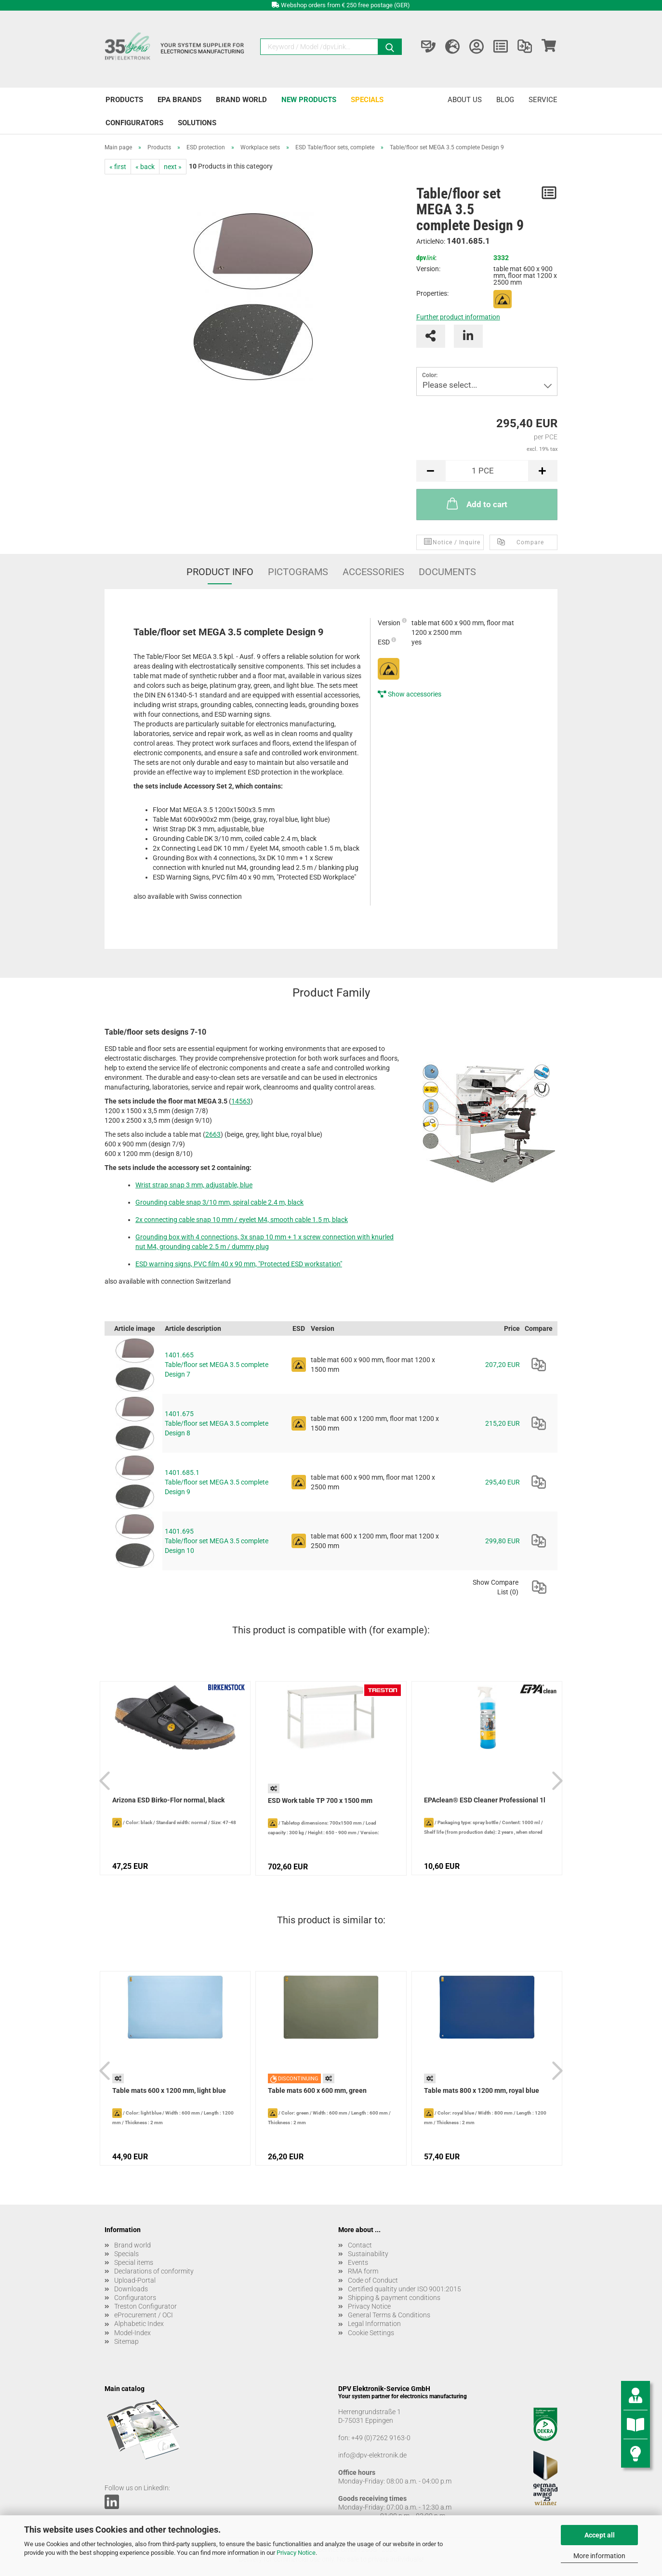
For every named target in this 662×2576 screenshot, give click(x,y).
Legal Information (374, 2323)
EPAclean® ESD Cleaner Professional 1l (484, 1800)
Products (124, 99)
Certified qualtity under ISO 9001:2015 (404, 2289)
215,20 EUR (502, 1423)
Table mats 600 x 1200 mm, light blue (169, 2090)
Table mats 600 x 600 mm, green (317, 2090)
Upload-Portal (135, 2280)
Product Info (219, 572)
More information (599, 2556)
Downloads (131, 2289)
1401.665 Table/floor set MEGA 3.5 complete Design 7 (216, 1364)
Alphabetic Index (139, 2323)
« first (117, 167)
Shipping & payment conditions (394, 2297)
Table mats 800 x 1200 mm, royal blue (481, 2090)
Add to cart (476, 503)
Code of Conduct (373, 2280)
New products (308, 99)
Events (358, 2262)
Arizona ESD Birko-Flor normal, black (168, 1800)
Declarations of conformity (154, 2271)
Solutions (197, 122)
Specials (367, 99)
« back (145, 167)
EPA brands (179, 99)
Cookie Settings (371, 2333)
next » (173, 167)
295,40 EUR (502, 1482)
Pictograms (298, 572)
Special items (133, 2262)
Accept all (599, 2535)
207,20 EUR (502, 1364)
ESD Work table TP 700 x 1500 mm (320, 1800)
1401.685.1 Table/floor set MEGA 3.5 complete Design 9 (216, 1482)
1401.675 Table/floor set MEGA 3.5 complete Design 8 (216, 1423)
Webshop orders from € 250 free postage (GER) (345, 5)
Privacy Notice (296, 2552)
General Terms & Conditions (389, 2315)
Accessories (373, 572)
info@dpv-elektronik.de (372, 2455)
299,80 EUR (502, 1541)
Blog (505, 99)
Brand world (241, 99)
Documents (447, 572)
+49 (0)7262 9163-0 (380, 2438)
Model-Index (132, 2333)
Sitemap (126, 2341)
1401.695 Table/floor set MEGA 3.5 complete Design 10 (216, 1540)
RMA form (363, 2271)
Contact (360, 2245)
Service (543, 99)
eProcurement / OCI (143, 2315)
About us (465, 99)
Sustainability (368, 2254)
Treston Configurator (145, 2306)
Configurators (134, 122)
